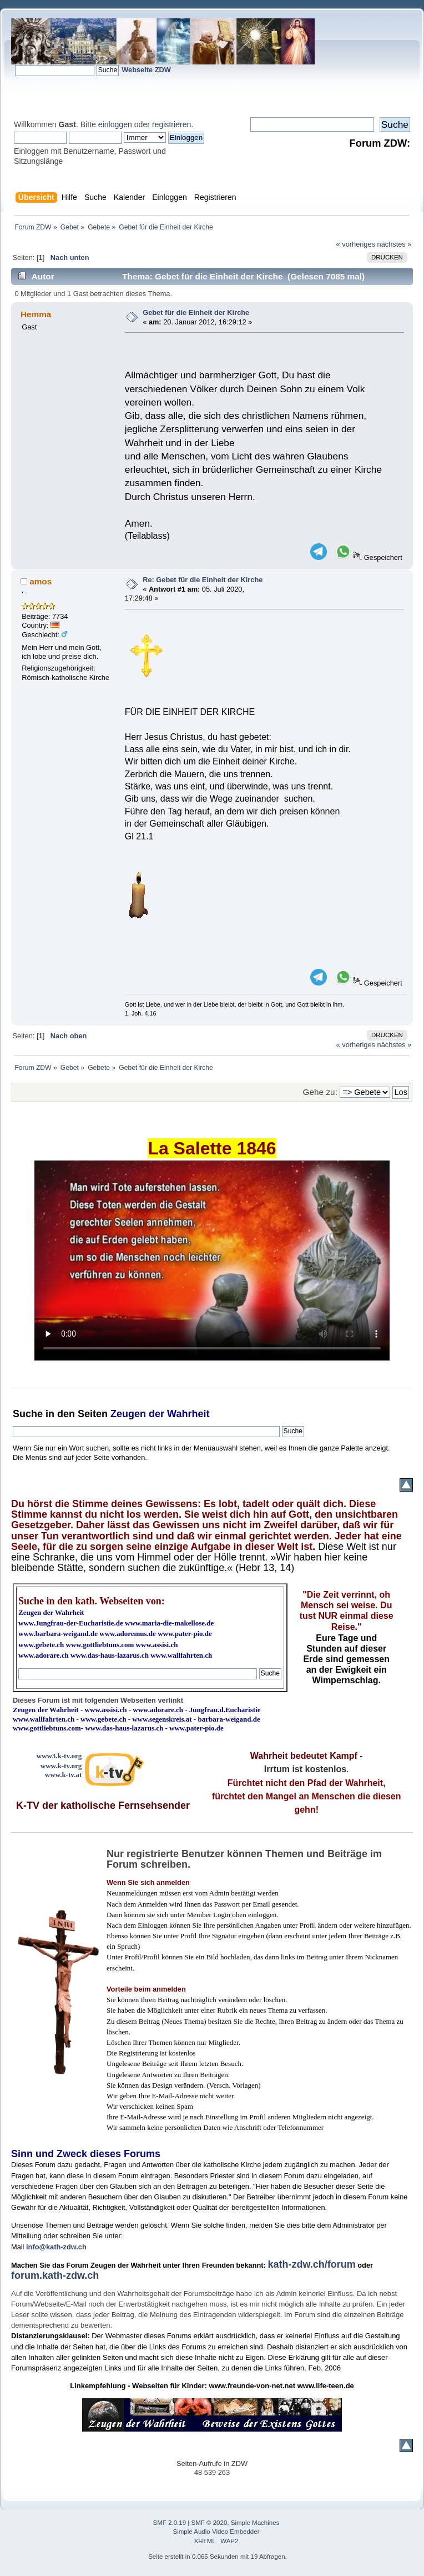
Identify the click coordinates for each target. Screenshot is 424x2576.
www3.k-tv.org (59, 1756)
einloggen (115, 124)
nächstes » (394, 244)
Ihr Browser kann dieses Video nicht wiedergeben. (212, 1260)
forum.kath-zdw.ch (55, 2275)
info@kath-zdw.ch (56, 2247)
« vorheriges (355, 244)
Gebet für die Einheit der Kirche (196, 312)
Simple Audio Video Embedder (216, 2531)
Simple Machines (255, 2522)
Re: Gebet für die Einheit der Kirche (203, 580)
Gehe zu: (320, 1092)
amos (40, 581)
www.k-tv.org (61, 1766)
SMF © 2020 (209, 2522)
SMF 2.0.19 (169, 2522)
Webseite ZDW (146, 70)
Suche (28, 1413)
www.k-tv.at (63, 1774)
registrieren (171, 124)
